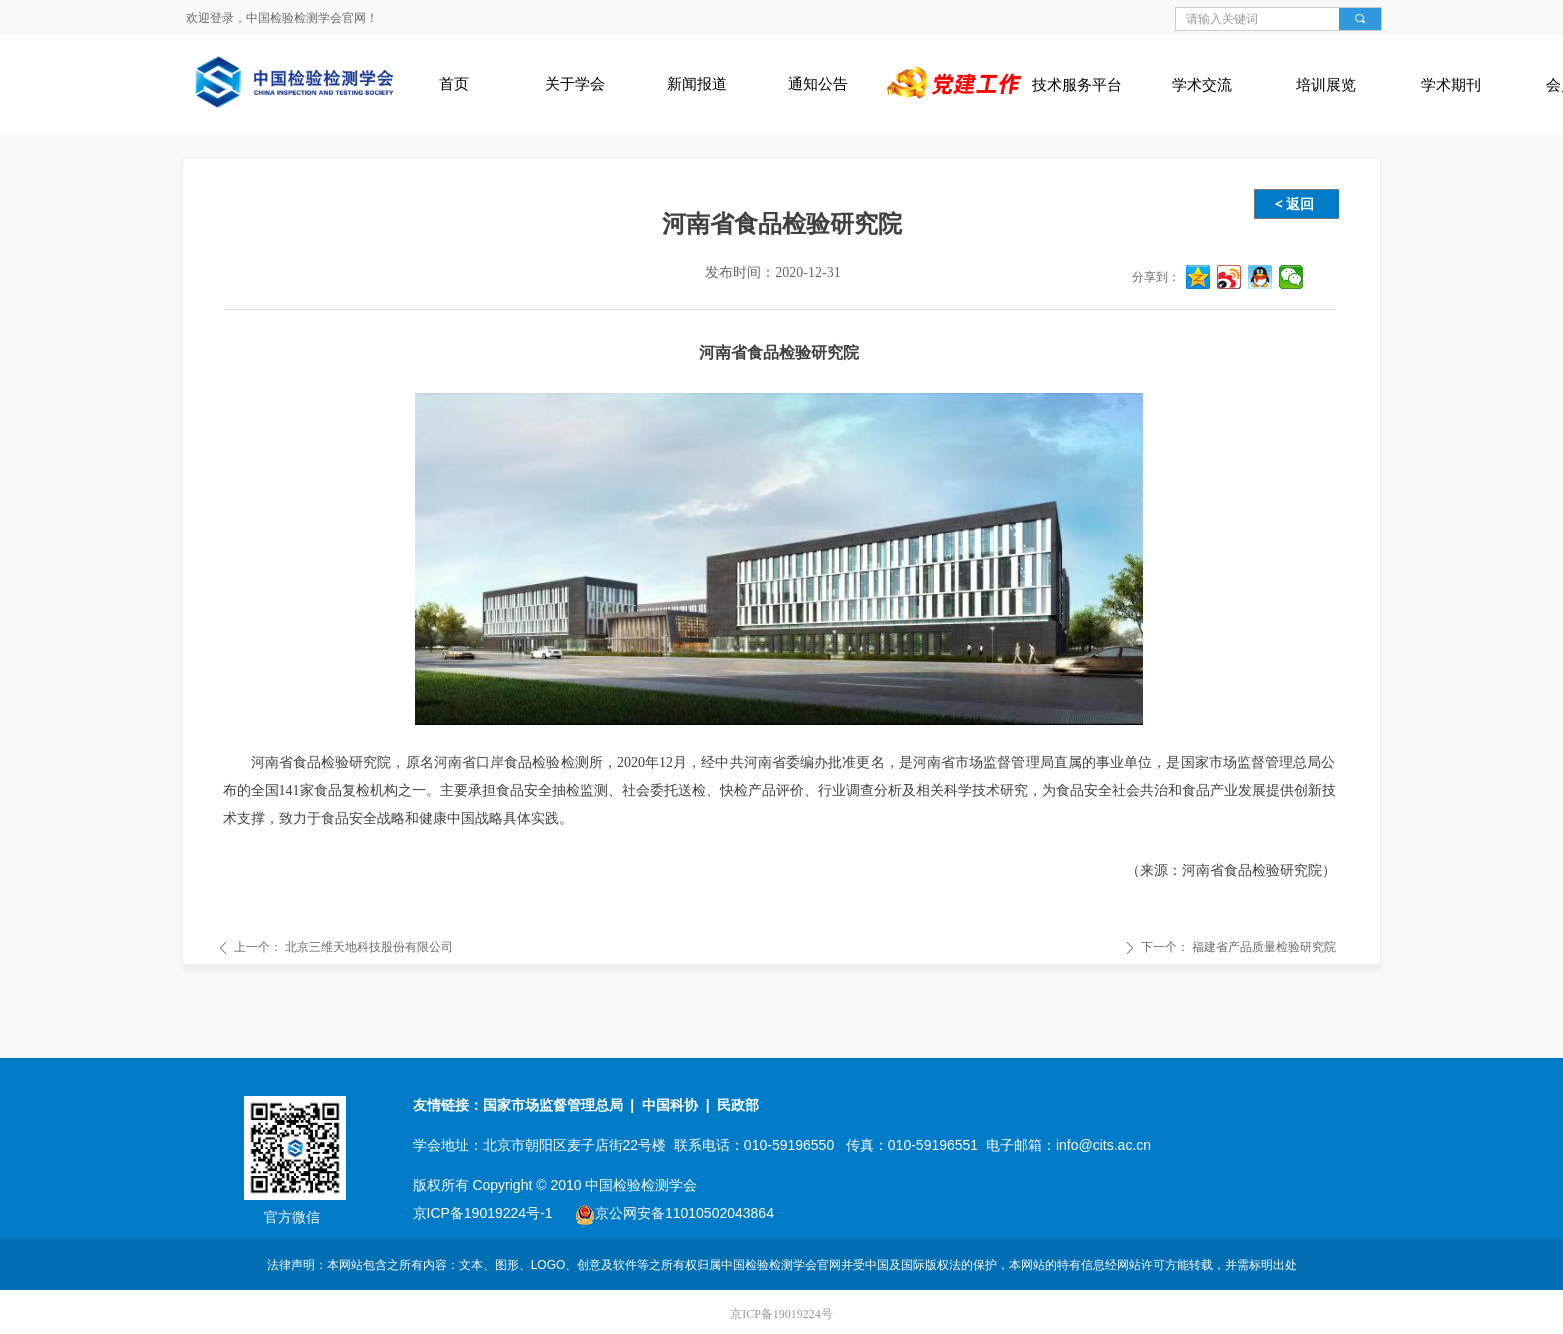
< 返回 (1295, 203)
